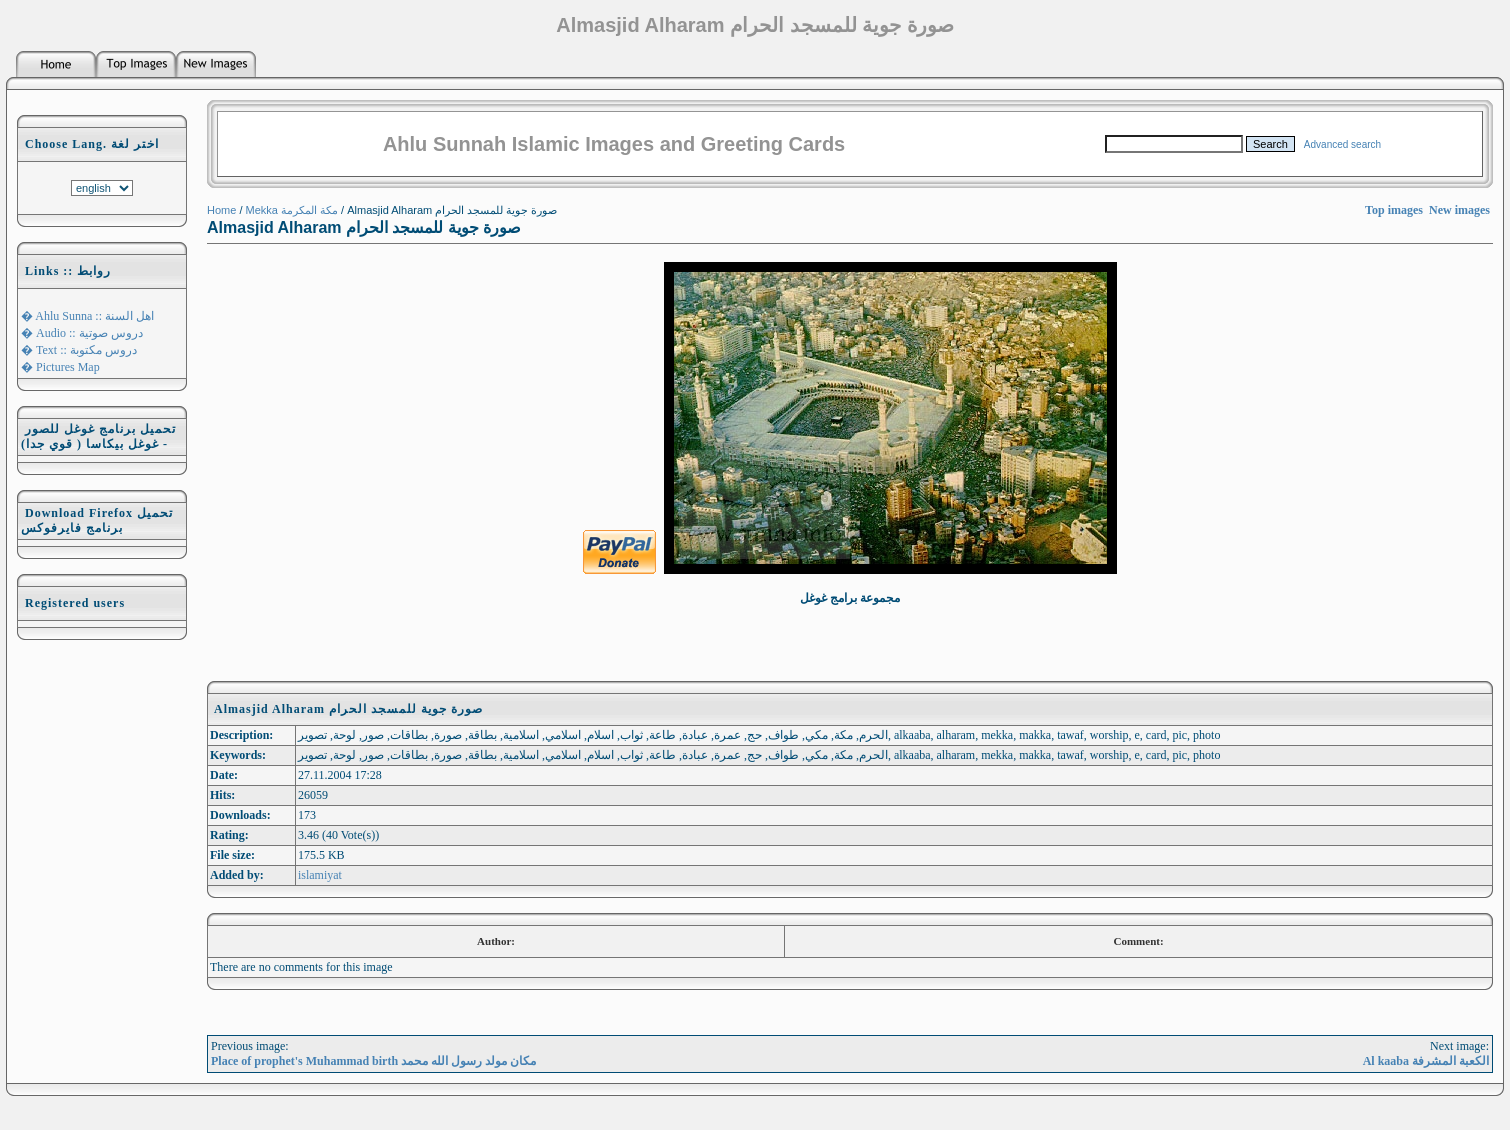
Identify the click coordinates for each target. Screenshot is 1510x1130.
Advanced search (1342, 144)
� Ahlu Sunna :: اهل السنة (87, 316)
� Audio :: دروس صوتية (82, 333)
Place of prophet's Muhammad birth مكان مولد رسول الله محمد (373, 1061)
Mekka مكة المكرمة (292, 210)
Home (221, 210)
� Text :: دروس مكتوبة (79, 350)
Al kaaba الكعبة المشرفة (1426, 1061)
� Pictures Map (60, 367)
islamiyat (320, 875)
